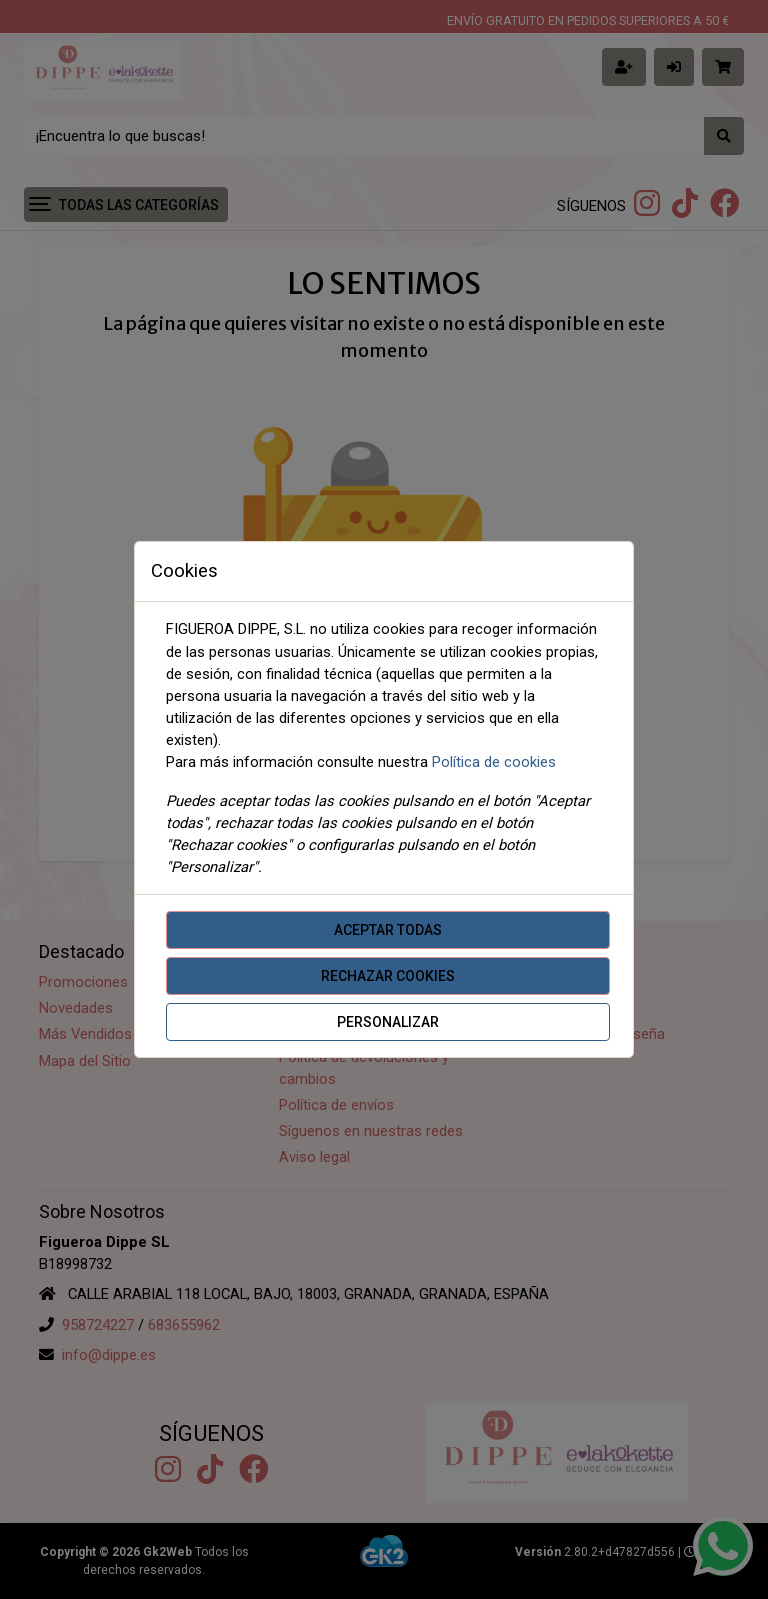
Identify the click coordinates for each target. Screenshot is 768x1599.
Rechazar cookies (388, 976)
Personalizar (388, 1022)
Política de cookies (494, 762)
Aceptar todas (388, 930)
